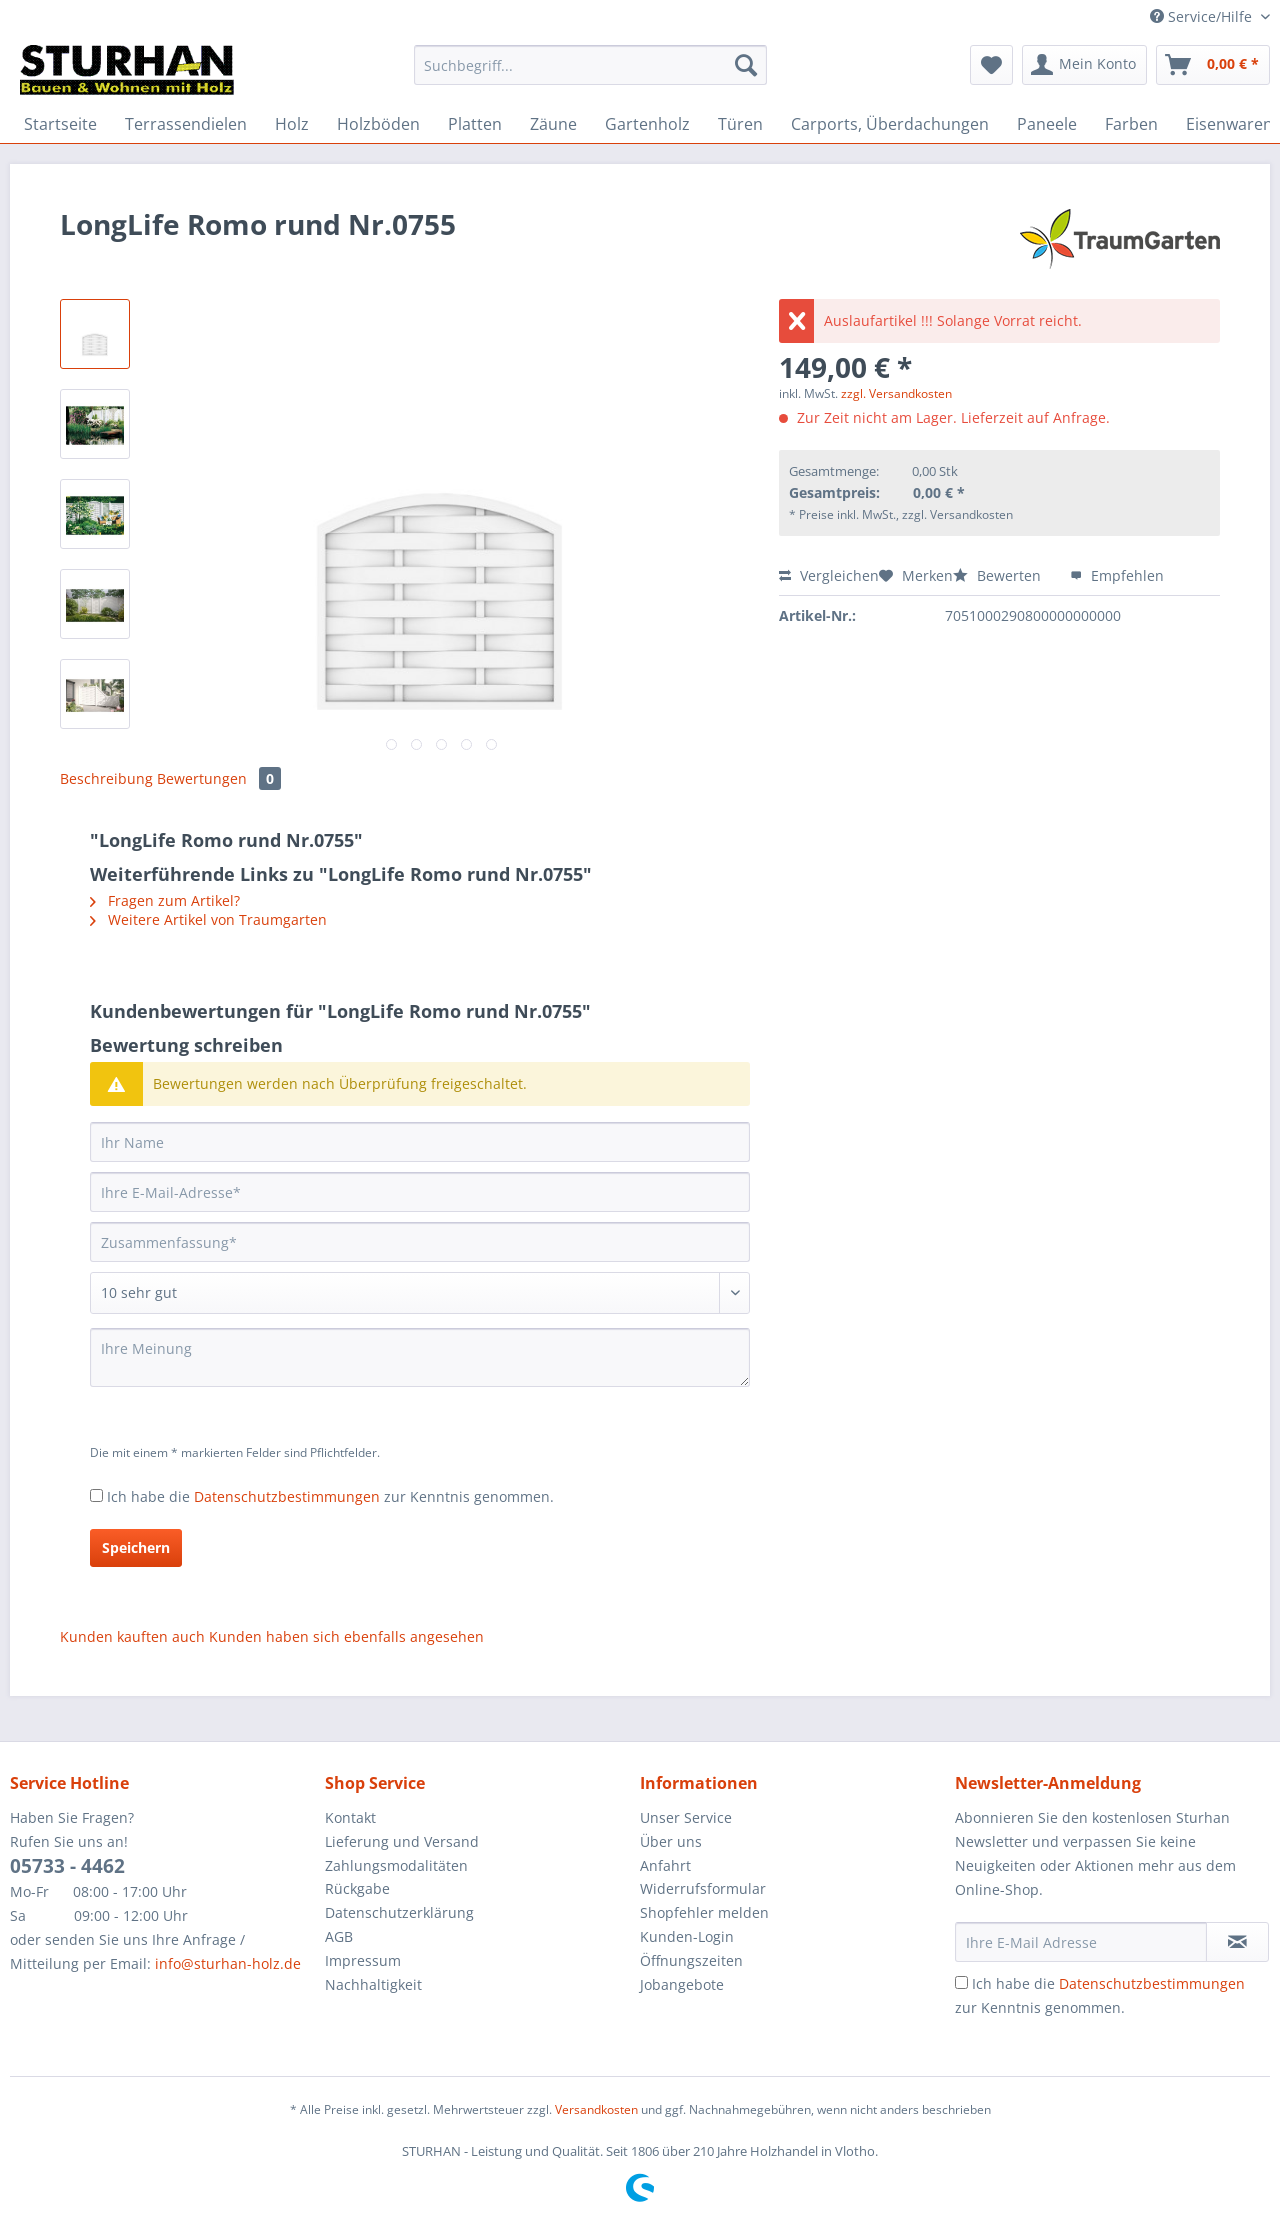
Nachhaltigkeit (373, 1984)
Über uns (671, 1841)
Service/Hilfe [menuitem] (1203, 16)
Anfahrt (665, 1865)
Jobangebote (682, 1984)
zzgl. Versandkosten (896, 393)
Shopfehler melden (704, 1912)
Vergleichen (829, 575)
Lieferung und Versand (402, 1841)
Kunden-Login (687, 1936)
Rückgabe (357, 1888)
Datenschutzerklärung (399, 1912)
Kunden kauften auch (132, 1636)
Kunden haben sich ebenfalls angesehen (346, 1636)
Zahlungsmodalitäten (396, 1865)
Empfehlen (1117, 575)
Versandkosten (596, 2109)
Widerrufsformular (703, 1888)
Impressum (363, 1960)
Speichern (136, 1547)
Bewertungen (219, 778)
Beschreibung (106, 778)
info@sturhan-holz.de (228, 1963)
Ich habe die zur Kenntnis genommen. (330, 1496)
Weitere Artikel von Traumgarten (208, 919)
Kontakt (350, 1817)
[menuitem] (590, 74)
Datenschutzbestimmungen (287, 1496)
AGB (339, 1936)
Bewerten (999, 575)
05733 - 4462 (67, 1866)
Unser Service (686, 1817)
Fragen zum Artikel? (165, 900)
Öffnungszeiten (691, 1960)
